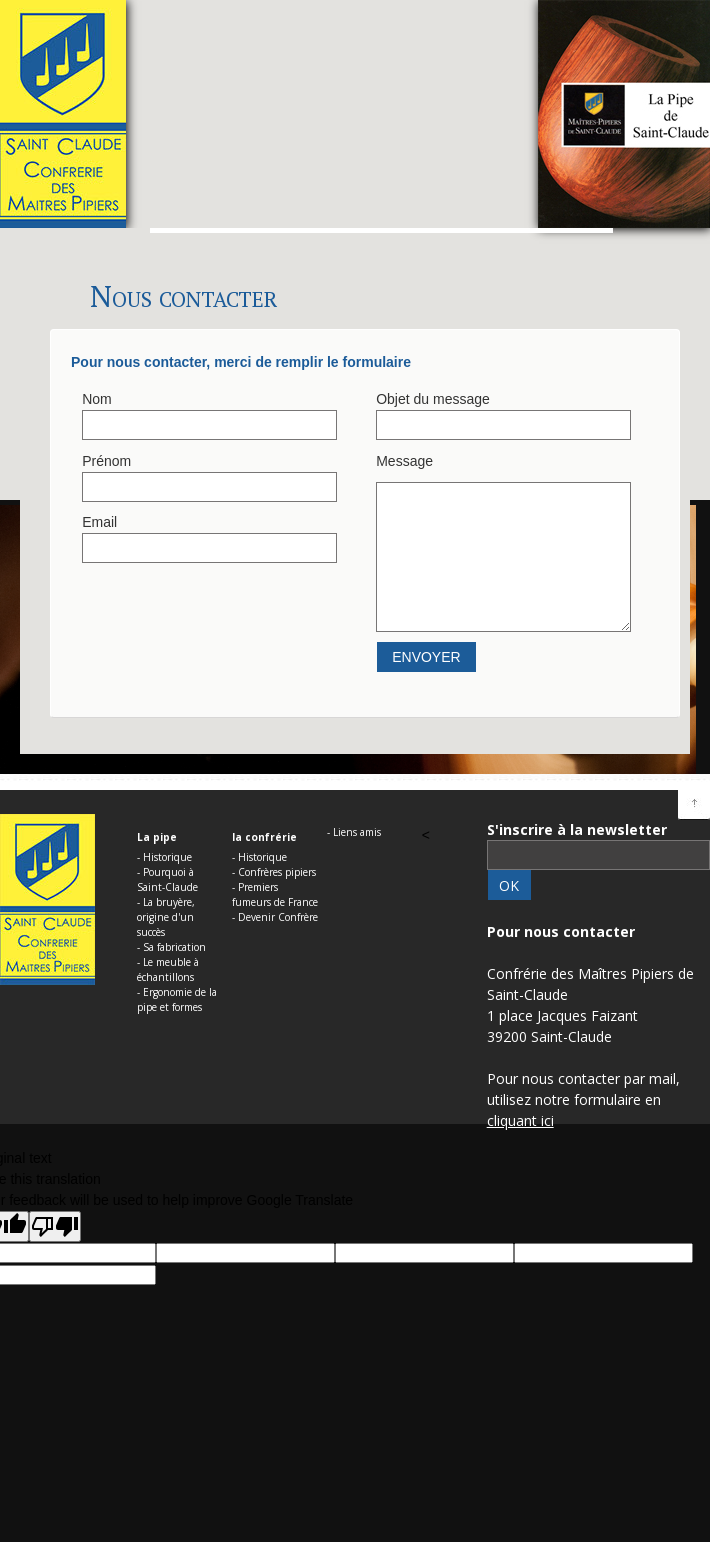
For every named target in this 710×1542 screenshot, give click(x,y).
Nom (97, 399)
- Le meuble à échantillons (168, 969)
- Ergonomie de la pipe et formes (177, 999)
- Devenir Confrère (275, 917)
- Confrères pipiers (274, 872)
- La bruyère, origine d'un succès (166, 917)
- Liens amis (354, 832)
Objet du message (433, 399)
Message (404, 461)
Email (99, 522)
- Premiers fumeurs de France (275, 894)
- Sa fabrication (171, 947)
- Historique (164, 857)
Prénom (106, 461)
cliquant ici (520, 1120)
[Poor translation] (55, 1226)
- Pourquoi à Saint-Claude (167, 879)
